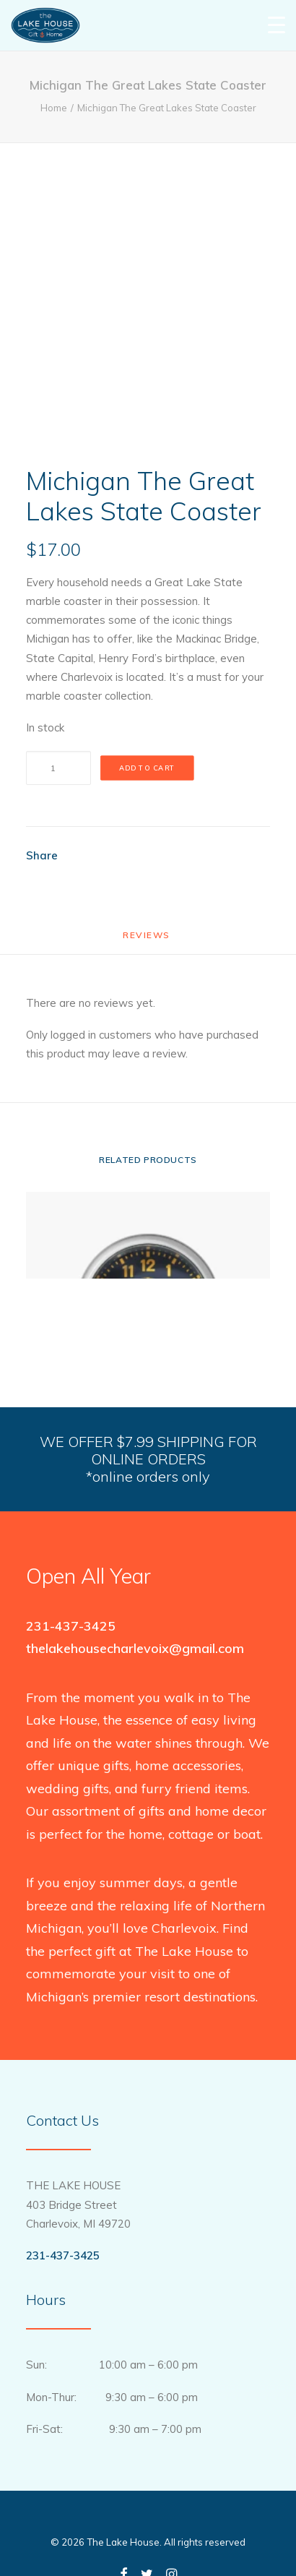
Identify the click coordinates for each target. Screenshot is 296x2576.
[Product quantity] (58, 768)
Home (53, 107)
